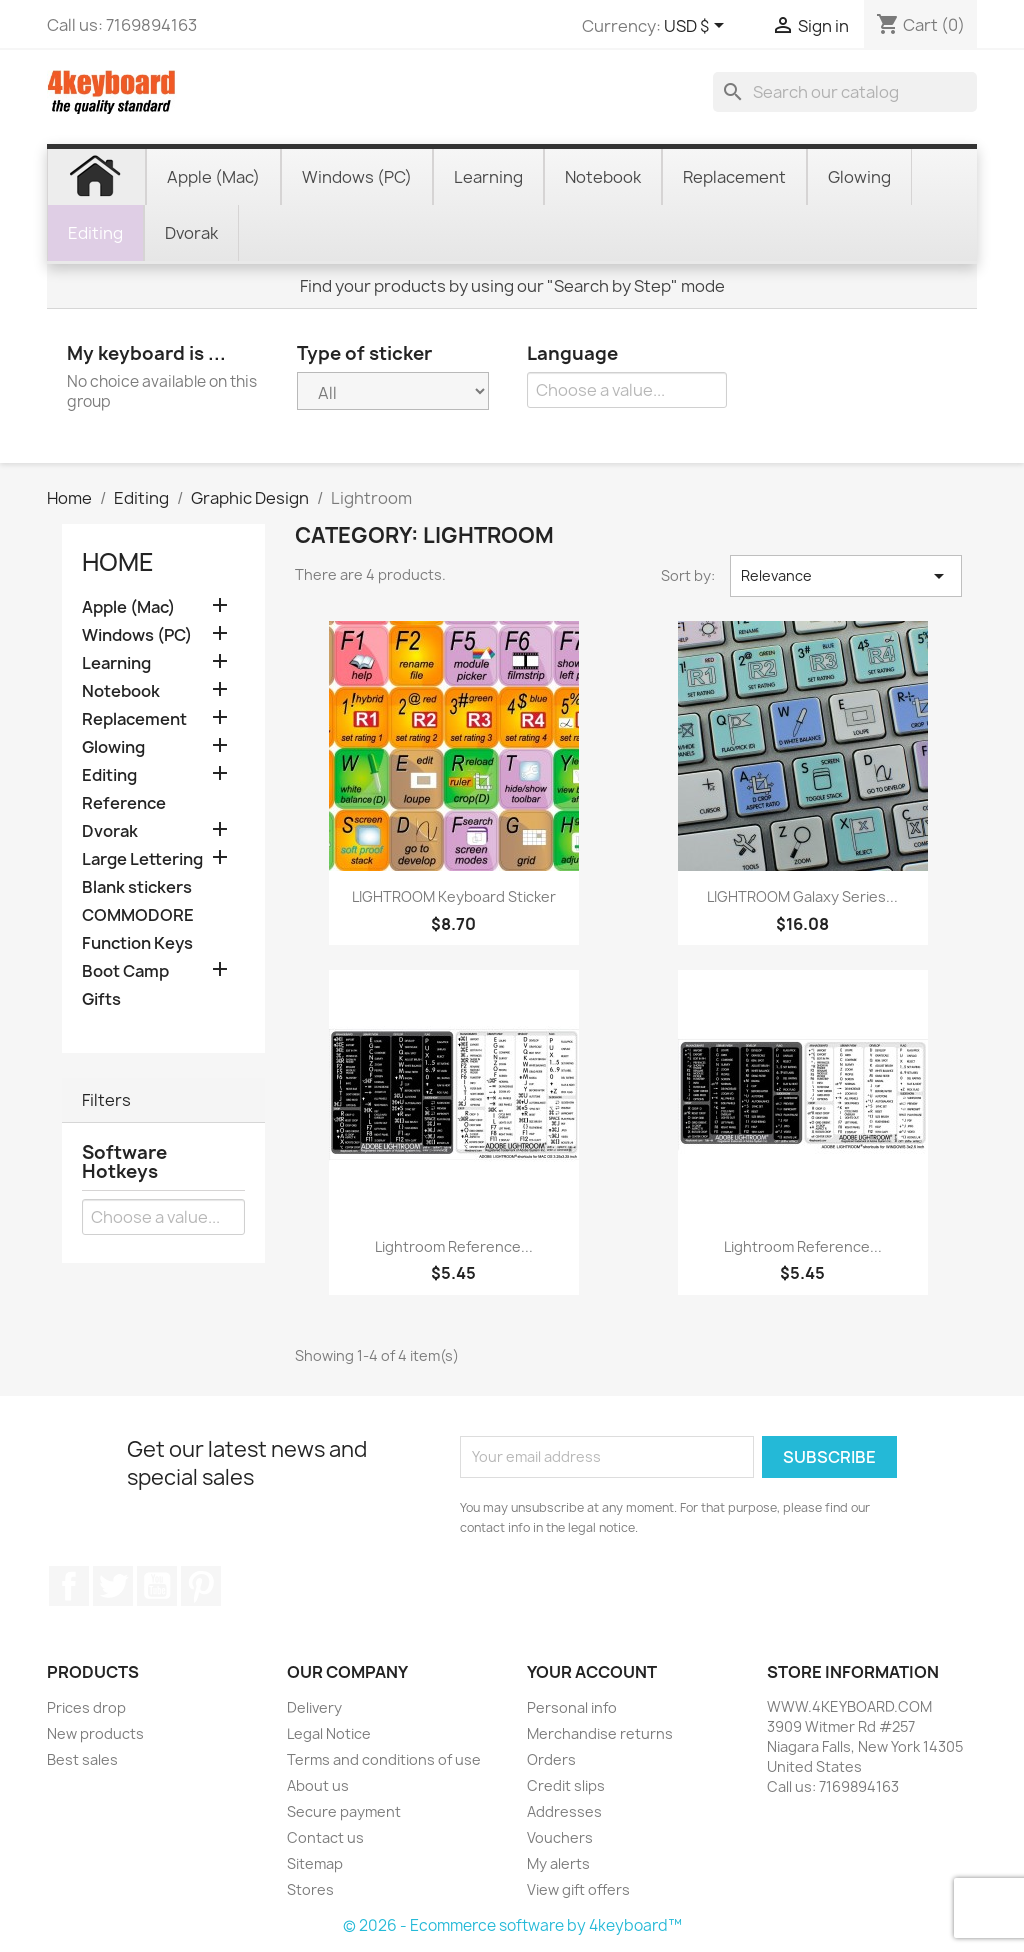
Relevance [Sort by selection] (846, 576)
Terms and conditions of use (384, 1759)
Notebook (121, 691)
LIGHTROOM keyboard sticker (454, 896)
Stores (310, 1889)
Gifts (101, 999)
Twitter (113, 1586)
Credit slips (566, 1785)
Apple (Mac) (128, 607)
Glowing (113, 747)
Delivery (314, 1707)
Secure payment (344, 1811)
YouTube (157, 1586)
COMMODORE (138, 915)
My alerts (558, 1863)
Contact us (325, 1837)
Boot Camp (125, 971)
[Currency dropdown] (697, 27)
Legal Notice (329, 1733)
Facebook (69, 1586)
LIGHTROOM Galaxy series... (802, 896)
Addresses (564, 1811)
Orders (551, 1759)
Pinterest (201, 1586)
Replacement (134, 719)
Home (118, 562)
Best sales (82, 1759)
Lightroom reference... (454, 1246)
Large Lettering (142, 859)
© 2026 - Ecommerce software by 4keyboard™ (512, 1925)
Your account (592, 1672)
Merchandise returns (600, 1733)
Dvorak (110, 831)
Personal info (572, 1707)
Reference (124, 803)
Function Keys (137, 943)
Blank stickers (137, 887)
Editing (109, 775)
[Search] (845, 92)
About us (318, 1785)
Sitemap (315, 1863)
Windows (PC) (137, 635)
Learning (116, 663)
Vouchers (560, 1837)
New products (95, 1733)
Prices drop (86, 1707)
